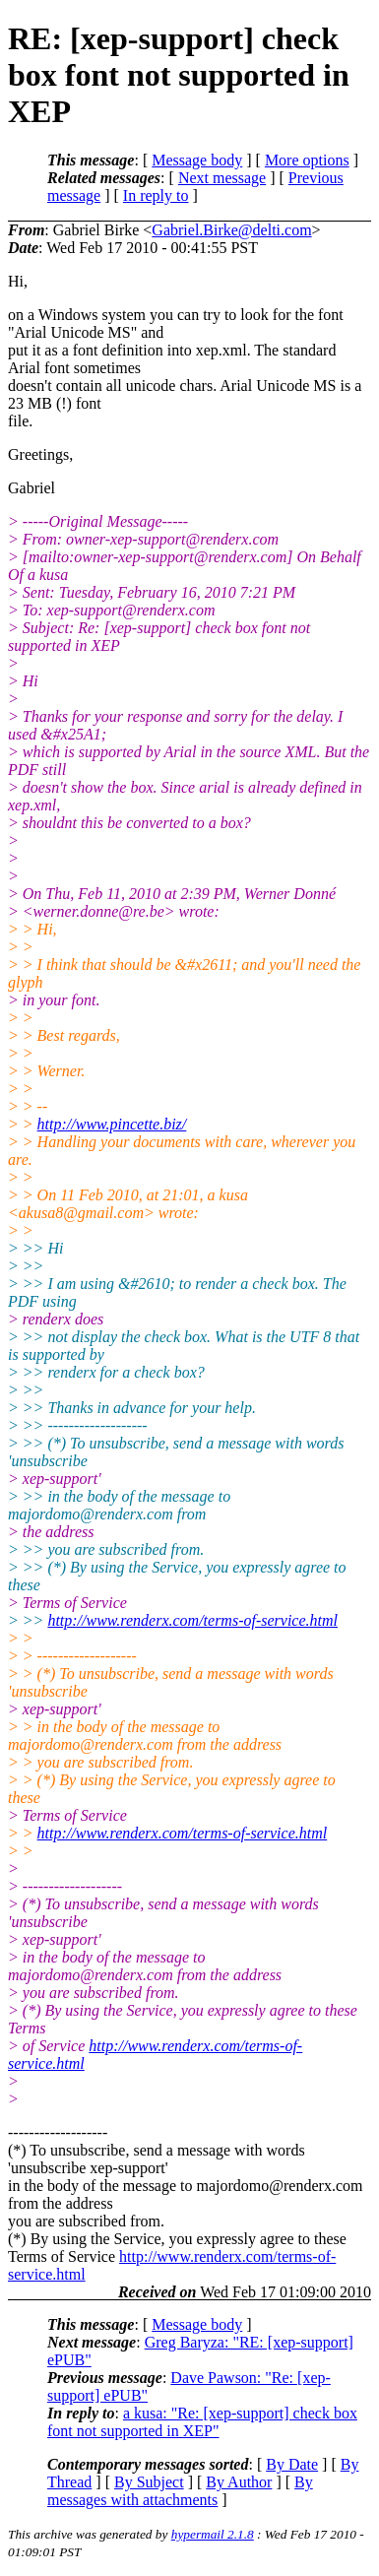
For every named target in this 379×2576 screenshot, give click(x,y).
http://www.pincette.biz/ (112, 1124)
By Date (292, 2464)
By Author (239, 2482)
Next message (222, 177)
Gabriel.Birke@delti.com (231, 230)
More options (307, 160)
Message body (197, 160)
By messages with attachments (180, 2491)
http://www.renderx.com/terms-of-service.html (192, 1620)
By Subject (149, 2482)
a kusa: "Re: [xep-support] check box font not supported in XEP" (202, 2422)
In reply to (156, 195)
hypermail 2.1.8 (212, 2534)
